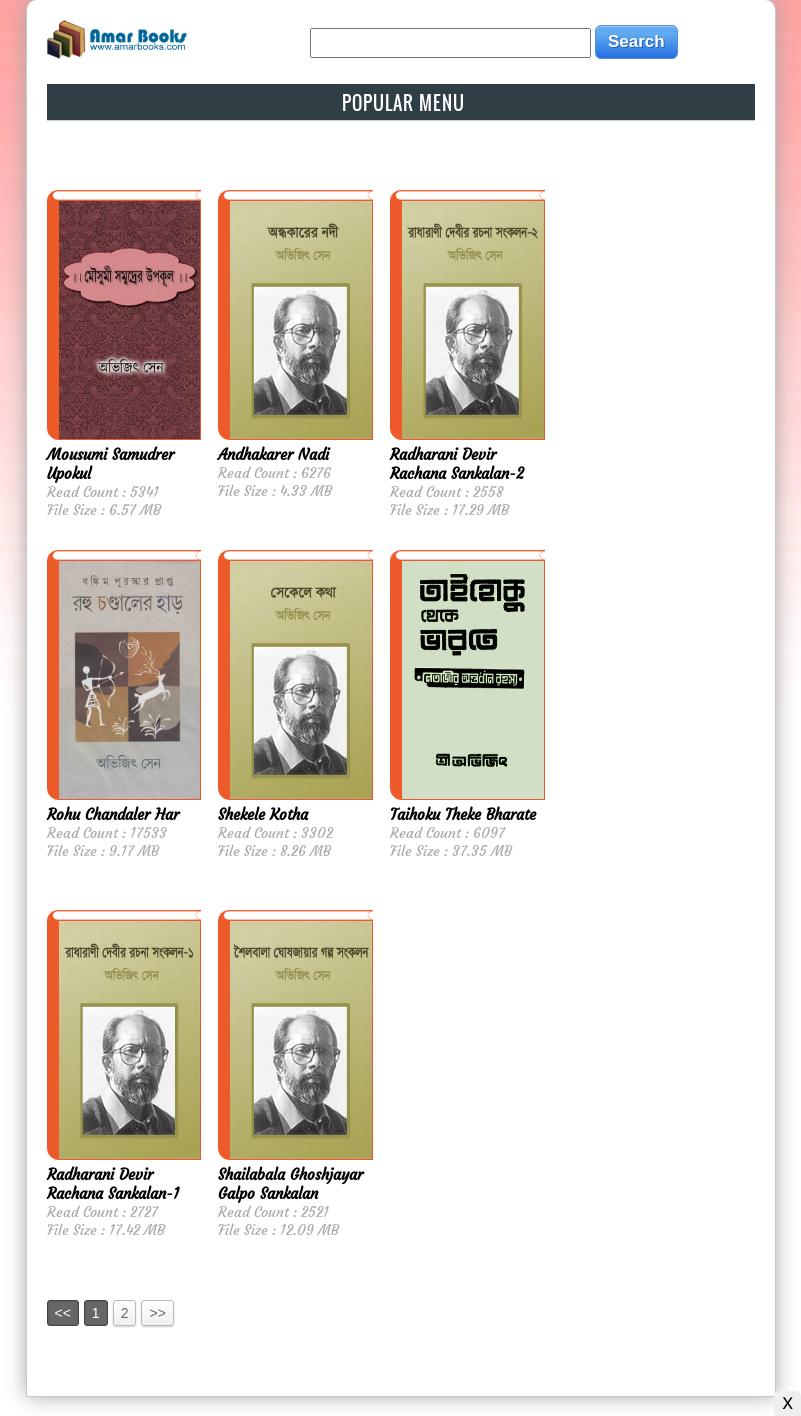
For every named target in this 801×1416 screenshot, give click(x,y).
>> (157, 1313)
